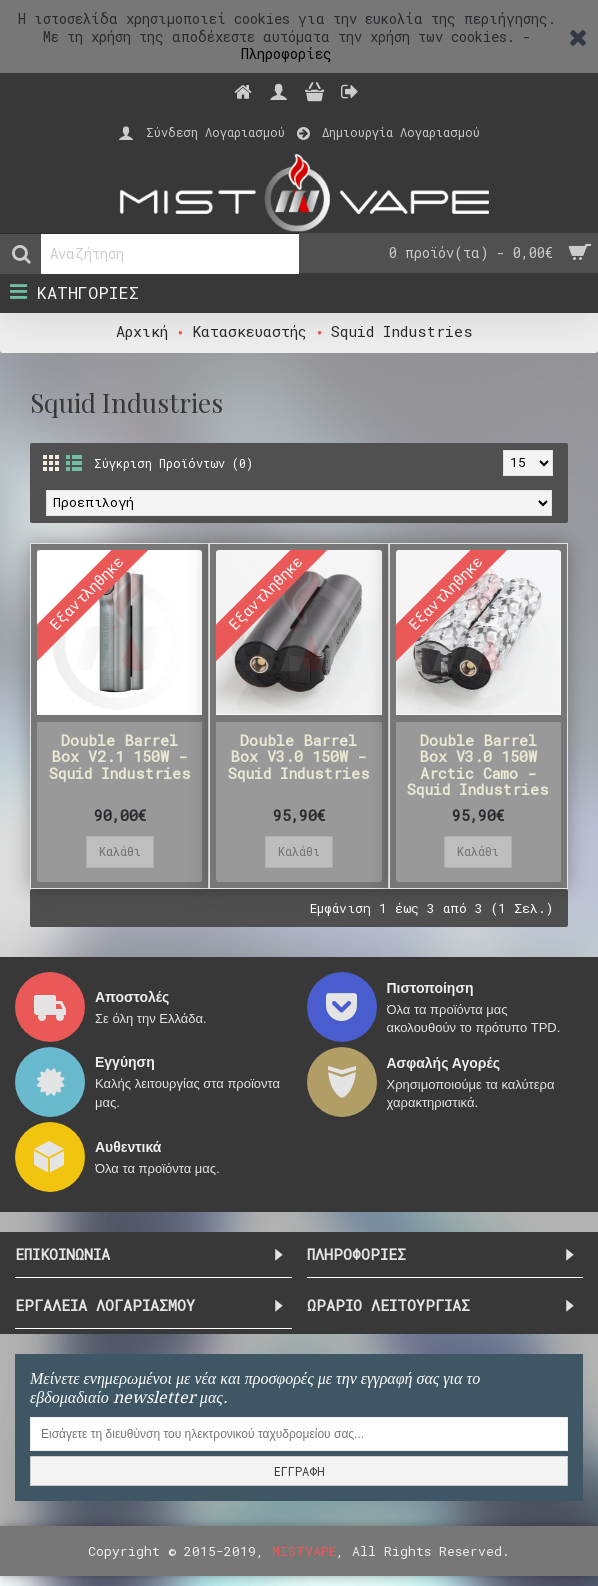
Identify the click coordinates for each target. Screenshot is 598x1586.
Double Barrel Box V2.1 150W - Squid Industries (120, 756)
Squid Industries (402, 331)
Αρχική (142, 331)
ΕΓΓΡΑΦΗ (299, 1471)
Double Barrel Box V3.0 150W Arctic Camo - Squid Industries (478, 765)
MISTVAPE (304, 1551)
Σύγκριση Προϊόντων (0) (173, 463)
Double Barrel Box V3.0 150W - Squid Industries (299, 756)
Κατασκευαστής (249, 331)
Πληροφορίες (286, 53)
